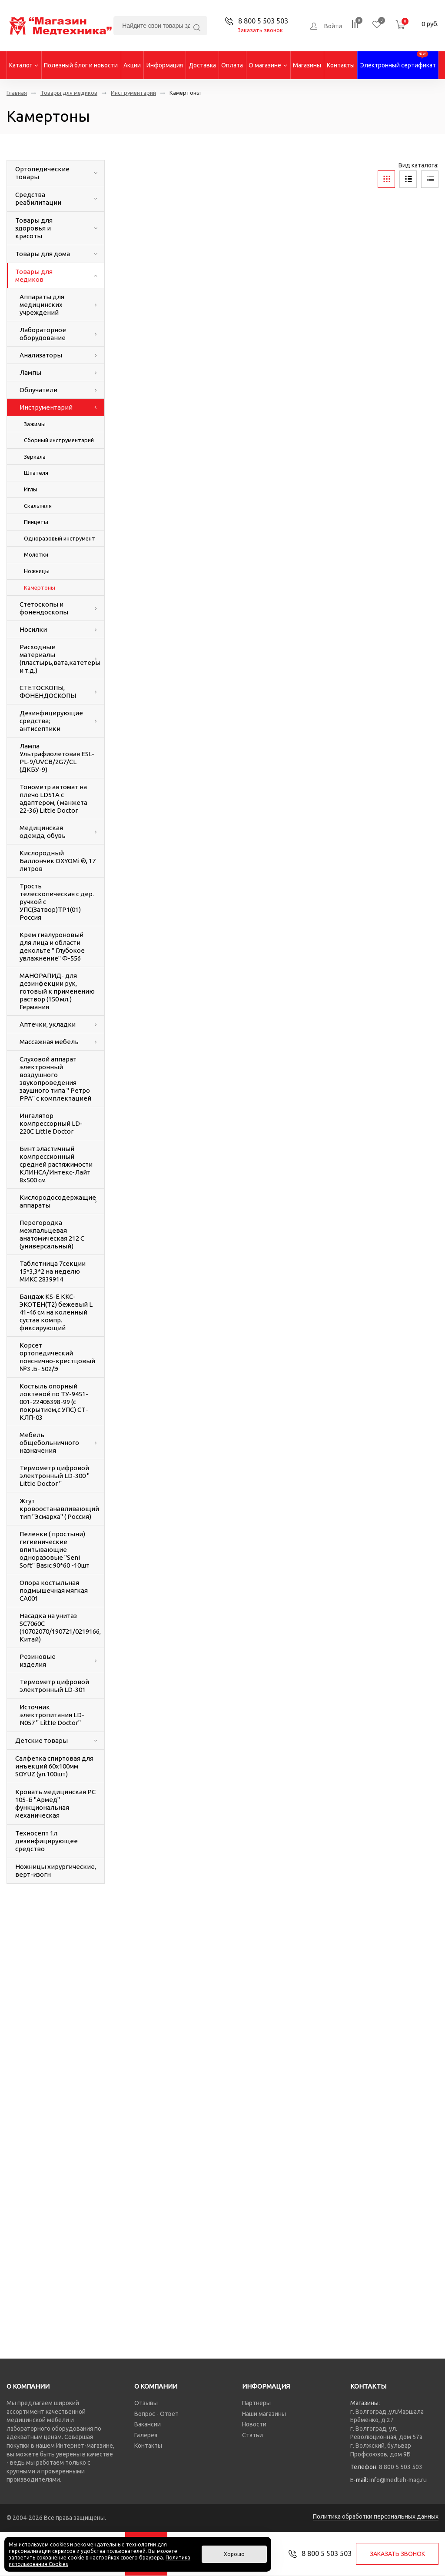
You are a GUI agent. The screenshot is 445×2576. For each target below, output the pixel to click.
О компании (28, 2386)
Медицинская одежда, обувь (43, 831)
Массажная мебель (49, 1041)
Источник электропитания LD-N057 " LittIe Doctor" (52, 1714)
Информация (164, 65)
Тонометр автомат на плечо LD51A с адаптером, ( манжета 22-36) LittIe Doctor (53, 798)
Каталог (23, 65)
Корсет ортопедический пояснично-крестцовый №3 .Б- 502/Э (57, 1356)
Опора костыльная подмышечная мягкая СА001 (54, 1590)
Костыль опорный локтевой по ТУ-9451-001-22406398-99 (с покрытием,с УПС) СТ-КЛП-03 (54, 1401)
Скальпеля (38, 506)
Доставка (202, 65)
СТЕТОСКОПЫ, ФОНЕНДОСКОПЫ (48, 691)
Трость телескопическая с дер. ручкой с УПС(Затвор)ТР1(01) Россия (57, 901)
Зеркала (35, 457)
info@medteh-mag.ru (398, 2479)
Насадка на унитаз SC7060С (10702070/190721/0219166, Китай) (60, 1627)
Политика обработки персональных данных (375, 2516)
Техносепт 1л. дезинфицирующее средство (46, 1840)
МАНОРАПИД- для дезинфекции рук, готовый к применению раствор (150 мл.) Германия (57, 991)
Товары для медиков (68, 93)
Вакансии (147, 2424)
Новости (254, 2424)
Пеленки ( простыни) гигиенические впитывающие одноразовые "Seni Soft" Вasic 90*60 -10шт (55, 1549)
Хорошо (234, 2554)
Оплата (232, 65)
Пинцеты (36, 522)
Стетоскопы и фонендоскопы (44, 608)
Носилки (33, 629)
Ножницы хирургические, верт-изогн (55, 1870)
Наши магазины (264, 2413)
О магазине (268, 65)
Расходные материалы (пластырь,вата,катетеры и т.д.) (53, 658)
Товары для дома (42, 253)
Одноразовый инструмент (59, 538)
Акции (132, 65)
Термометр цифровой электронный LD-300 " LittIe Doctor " (55, 1475)
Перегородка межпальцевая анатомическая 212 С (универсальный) (52, 1234)
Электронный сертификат (398, 60)
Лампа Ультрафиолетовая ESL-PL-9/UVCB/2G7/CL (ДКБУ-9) (57, 757)
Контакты (341, 65)
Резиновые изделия (38, 1660)
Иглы (30, 489)
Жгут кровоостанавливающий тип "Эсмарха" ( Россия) (59, 1508)
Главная (17, 93)
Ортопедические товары (42, 172)
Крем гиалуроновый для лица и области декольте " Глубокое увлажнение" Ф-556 (52, 946)
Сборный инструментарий (59, 440)
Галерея (145, 2435)
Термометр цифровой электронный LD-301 (54, 1685)
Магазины (307, 65)
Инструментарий (133, 93)
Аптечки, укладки (48, 1024)
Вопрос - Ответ (156, 2413)
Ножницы (37, 571)
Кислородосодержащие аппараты (53, 1201)
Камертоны (39, 587)
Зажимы (35, 424)
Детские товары (41, 1740)
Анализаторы (41, 355)
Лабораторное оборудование (43, 333)
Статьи (252, 2435)
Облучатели (38, 390)
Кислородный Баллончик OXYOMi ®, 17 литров (58, 860)
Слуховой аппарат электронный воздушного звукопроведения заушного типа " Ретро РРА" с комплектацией (55, 1078)
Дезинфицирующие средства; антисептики (51, 720)
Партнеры (256, 2402)
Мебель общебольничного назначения (49, 1442)
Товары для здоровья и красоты (34, 228)
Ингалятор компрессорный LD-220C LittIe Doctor (51, 1123)
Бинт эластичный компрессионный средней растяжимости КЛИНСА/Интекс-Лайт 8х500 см (56, 1164)
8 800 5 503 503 (400, 2466)
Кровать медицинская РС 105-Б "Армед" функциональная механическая (55, 1803)
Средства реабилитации (38, 198)
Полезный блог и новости (81, 65)
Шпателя (36, 473)
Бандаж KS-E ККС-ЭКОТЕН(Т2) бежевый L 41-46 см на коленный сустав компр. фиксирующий (56, 1312)
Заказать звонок (260, 30)
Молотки (36, 554)
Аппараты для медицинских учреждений (42, 304)
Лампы (30, 372)
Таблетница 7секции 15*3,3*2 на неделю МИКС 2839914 (53, 1271)
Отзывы (146, 2402)
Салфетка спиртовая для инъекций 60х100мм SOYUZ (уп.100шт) (54, 1766)
